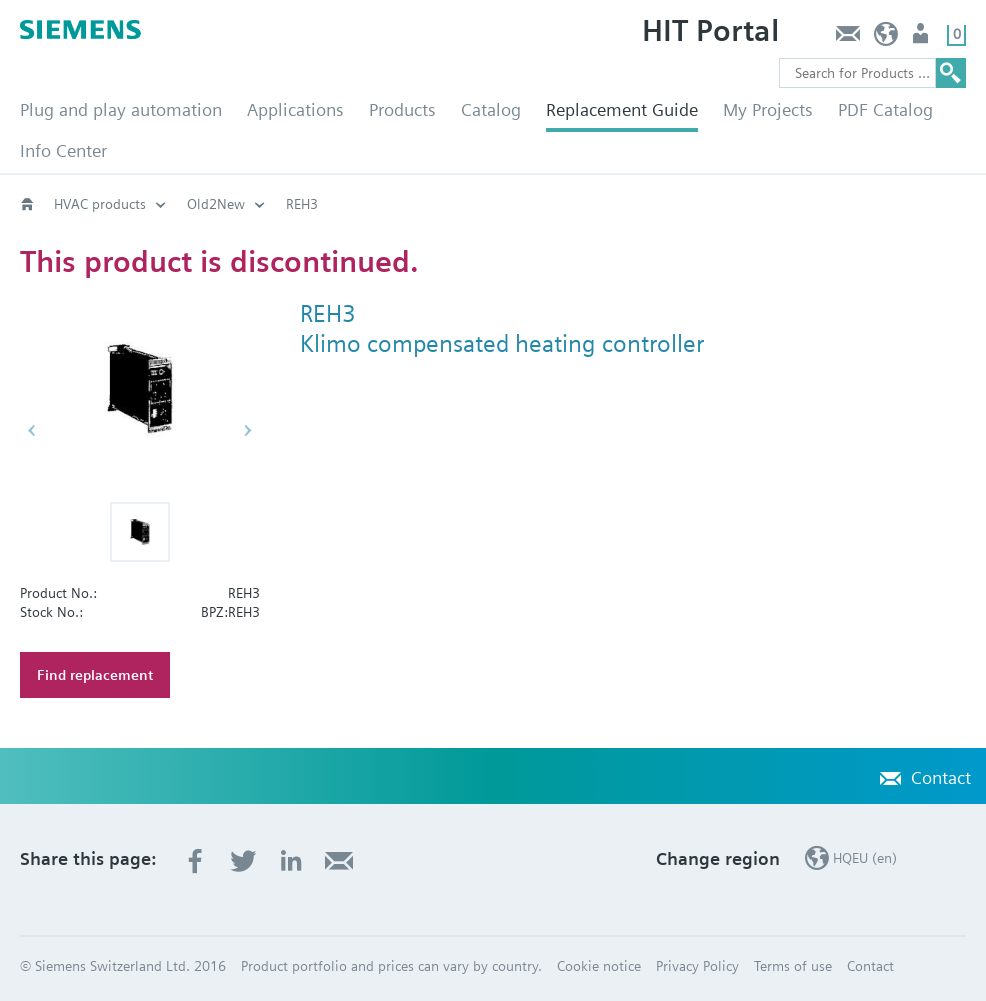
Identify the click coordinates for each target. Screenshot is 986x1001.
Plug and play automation (121, 109)
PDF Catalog (885, 109)
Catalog (491, 109)
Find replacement (95, 675)
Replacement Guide (622, 109)
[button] (140, 532)
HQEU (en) (886, 38)
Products (402, 109)
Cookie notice (599, 966)
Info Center (63, 150)
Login (922, 38)
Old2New (216, 204)
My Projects (768, 109)
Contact (847, 38)
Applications (295, 109)
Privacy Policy (697, 966)
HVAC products (100, 204)
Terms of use (793, 966)
